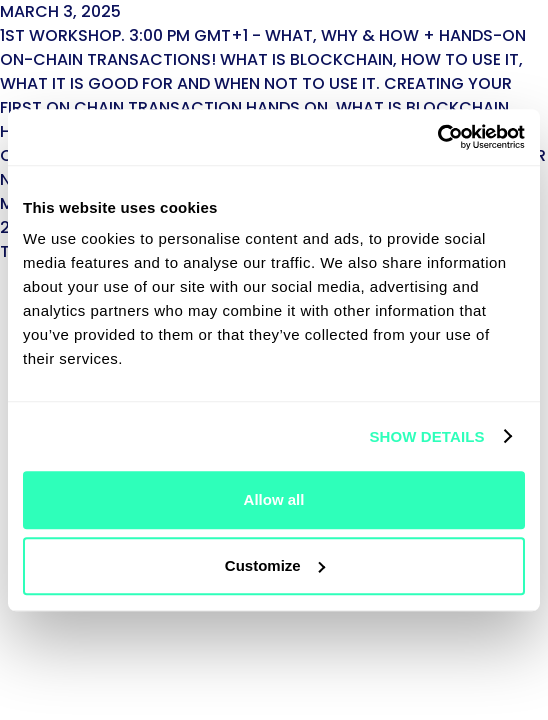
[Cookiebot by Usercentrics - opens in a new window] (437, 137)
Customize (275, 565)
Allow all (274, 499)
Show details (426, 436)
